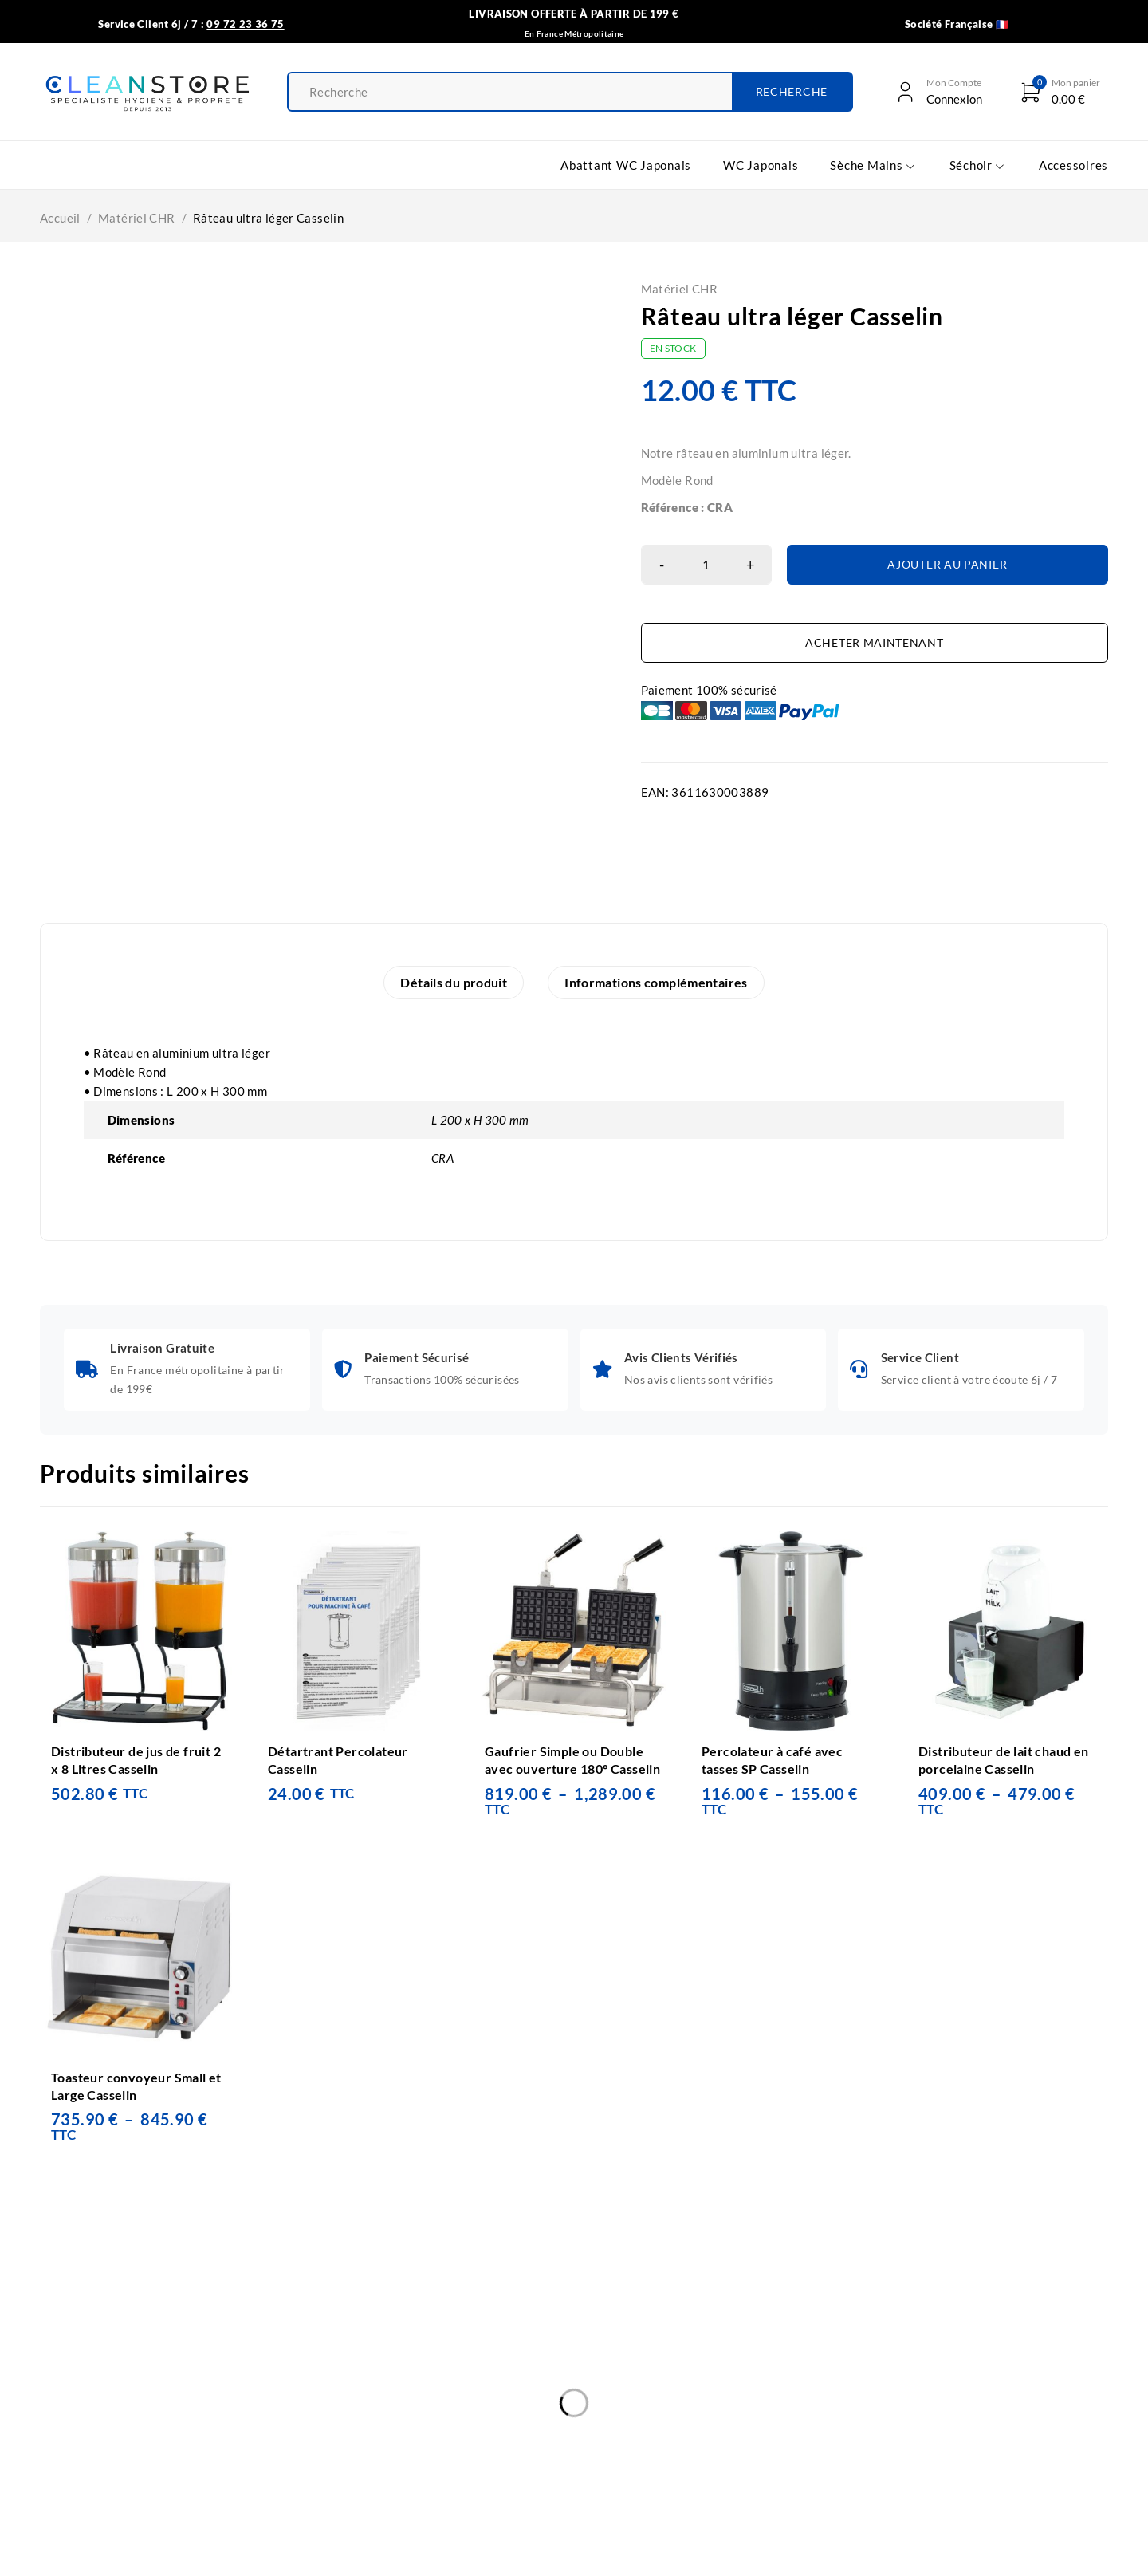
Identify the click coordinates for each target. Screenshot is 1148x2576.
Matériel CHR (136, 218)
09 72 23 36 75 (682, 2450)
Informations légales (412, 2413)
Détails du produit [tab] (453, 982)
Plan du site (387, 2477)
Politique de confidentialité (430, 2381)
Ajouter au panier (947, 564)
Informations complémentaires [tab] (656, 982)
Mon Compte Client (408, 2445)
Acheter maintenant (874, 642)
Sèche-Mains (155, 2445)
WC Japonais (155, 2413)
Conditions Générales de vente (440, 2349)
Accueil (60, 218)
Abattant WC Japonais (182, 2381)
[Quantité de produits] (706, 565)
